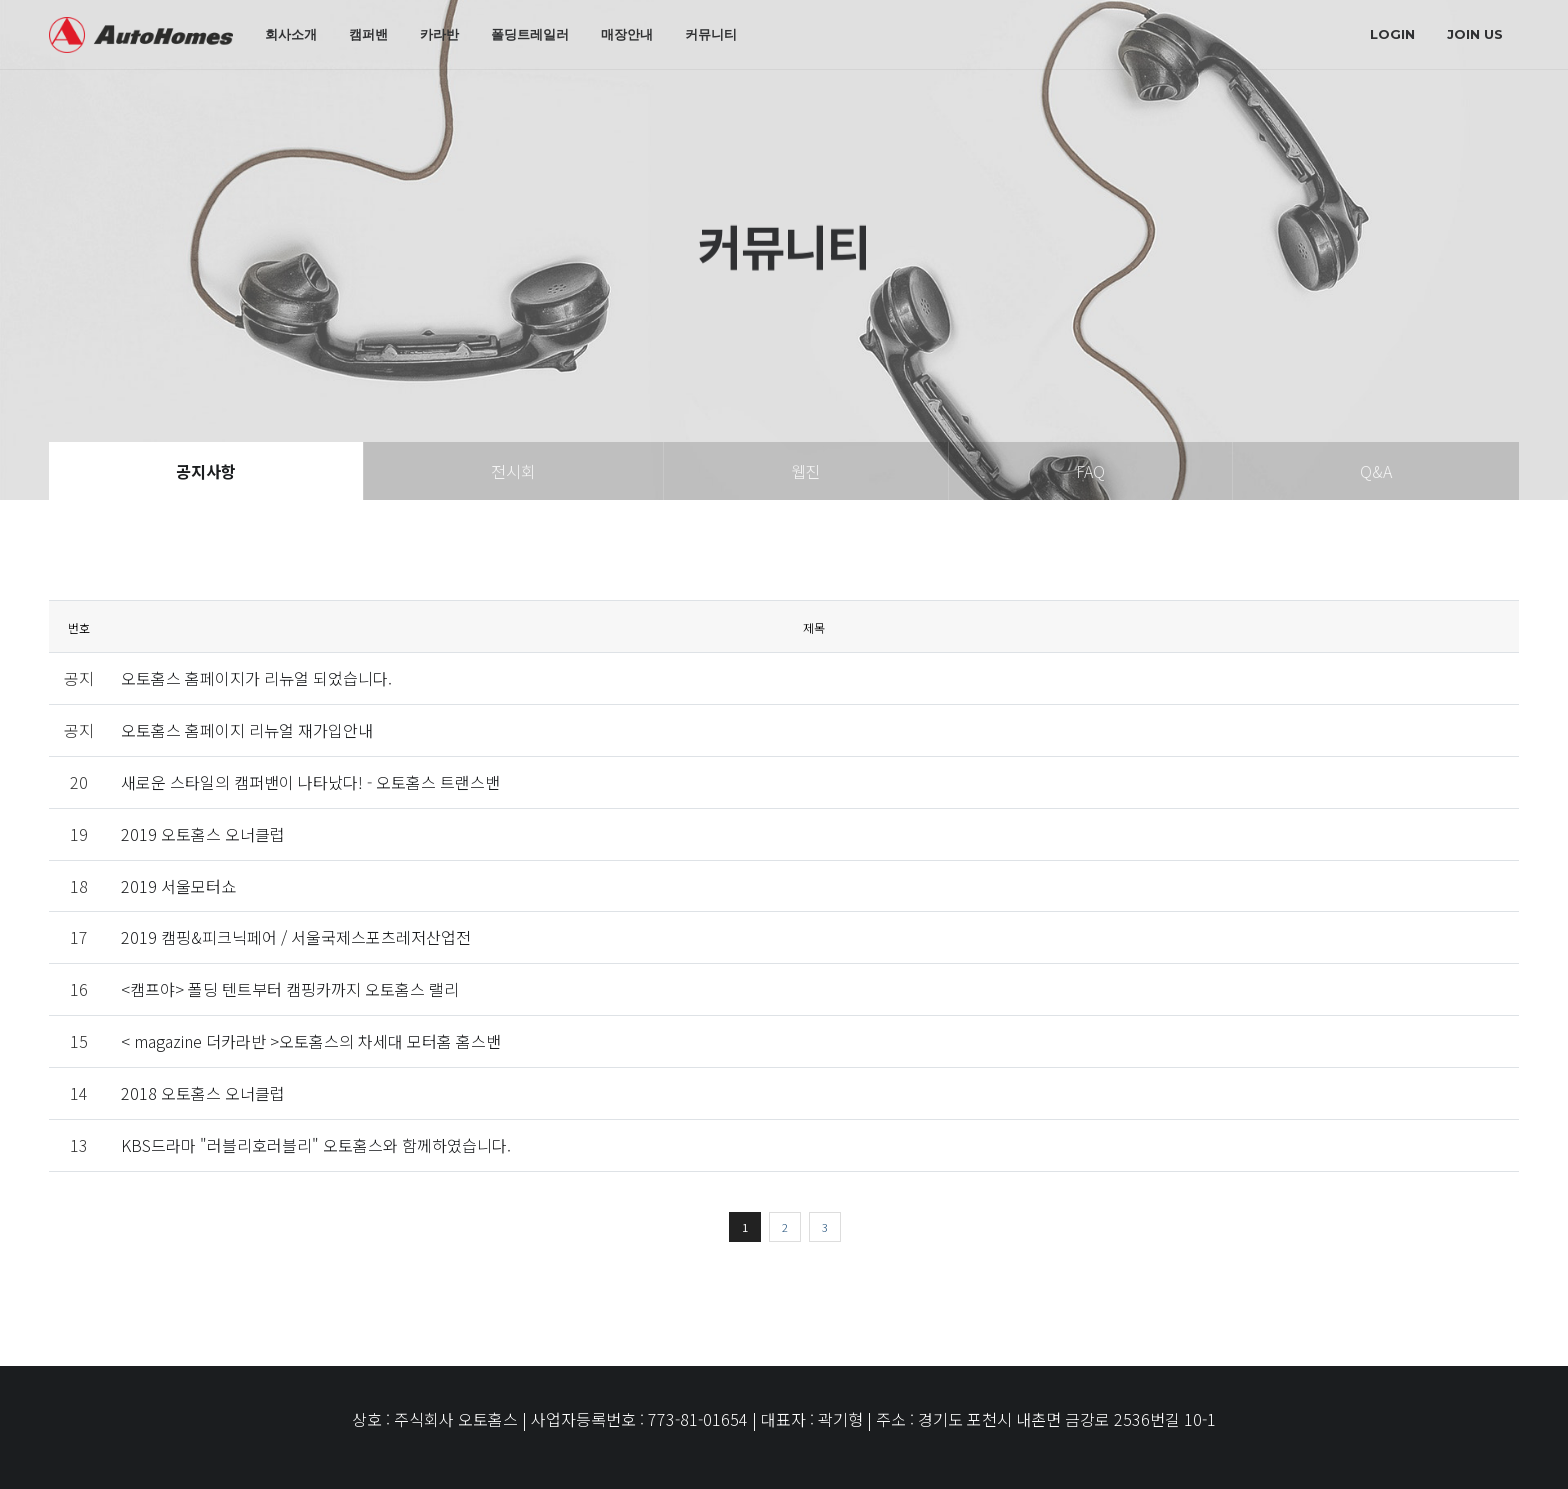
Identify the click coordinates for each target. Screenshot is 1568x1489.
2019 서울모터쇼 (178, 886)
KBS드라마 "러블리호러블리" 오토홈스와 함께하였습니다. (316, 1145)
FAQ (1090, 471)
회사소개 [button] (291, 34)
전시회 (513, 471)
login (1392, 34)
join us (1475, 34)
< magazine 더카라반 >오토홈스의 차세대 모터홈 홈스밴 (311, 1041)
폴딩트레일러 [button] (530, 34)
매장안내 (627, 34)
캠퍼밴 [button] (368, 34)
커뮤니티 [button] (711, 34)
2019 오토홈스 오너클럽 (203, 834)
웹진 (806, 471)
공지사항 (206, 471)
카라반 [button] (439, 34)
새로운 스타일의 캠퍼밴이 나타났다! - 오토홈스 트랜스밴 (310, 782)
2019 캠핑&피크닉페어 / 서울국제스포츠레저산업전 (296, 937)
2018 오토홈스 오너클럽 (203, 1093)
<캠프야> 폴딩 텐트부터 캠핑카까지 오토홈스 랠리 (290, 989)
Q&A (1376, 471)
